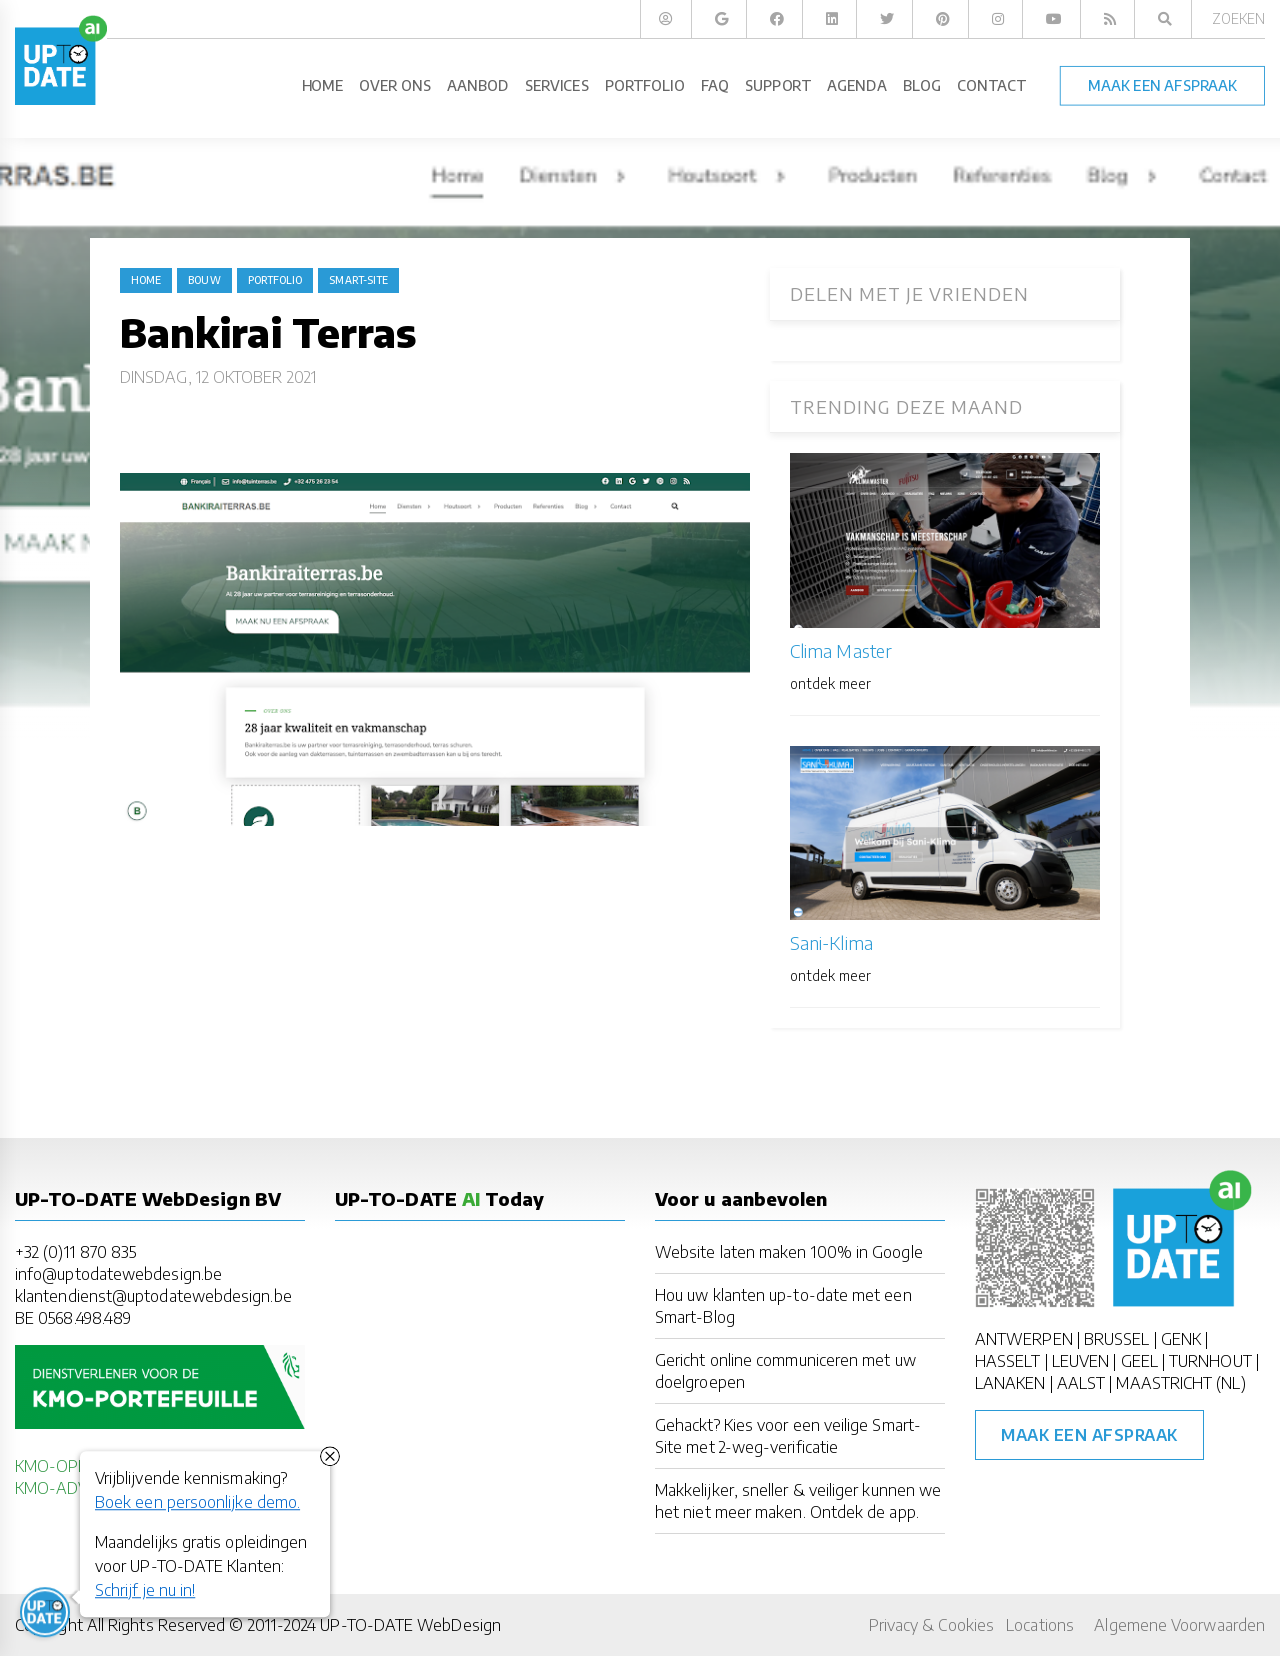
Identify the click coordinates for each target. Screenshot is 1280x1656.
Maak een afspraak (1089, 1435)
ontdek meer (830, 683)
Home (146, 280)
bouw (204, 280)
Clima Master (841, 650)
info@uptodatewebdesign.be (118, 1274)
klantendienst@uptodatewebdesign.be (153, 1296)
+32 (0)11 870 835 (75, 1252)
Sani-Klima (831, 942)
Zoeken (1238, 18)
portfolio (275, 280)
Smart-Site (358, 280)
